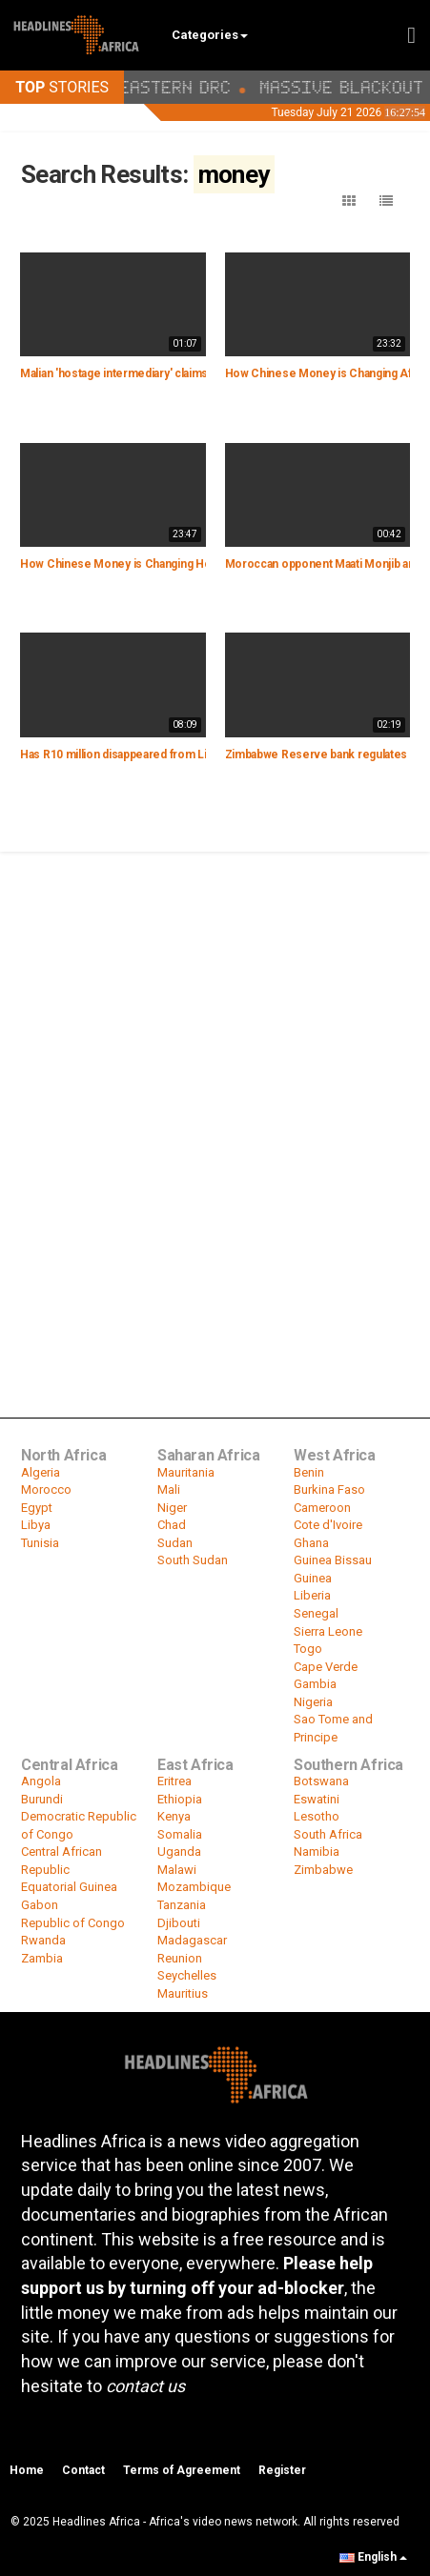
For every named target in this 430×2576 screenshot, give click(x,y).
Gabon (39, 1905)
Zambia (42, 1958)
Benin (309, 1472)
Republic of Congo (73, 1923)
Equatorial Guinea (69, 1887)
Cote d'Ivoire (328, 1525)
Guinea (313, 1578)
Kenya (174, 1816)
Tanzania (181, 1905)
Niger (172, 1507)
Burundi (42, 1799)
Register (282, 2470)
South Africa (328, 1834)
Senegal (316, 1613)
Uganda (179, 1851)
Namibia (316, 1851)
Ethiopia (179, 1799)
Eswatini (316, 1799)
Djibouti (178, 1923)
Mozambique (194, 1887)
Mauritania (186, 1472)
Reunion (179, 1958)
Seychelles (186, 1975)
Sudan (175, 1543)
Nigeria (313, 1702)
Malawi (176, 1869)
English (373, 2557)
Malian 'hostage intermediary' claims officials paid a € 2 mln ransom (192, 373)
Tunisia (40, 1543)
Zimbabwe (323, 1869)
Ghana (311, 1543)
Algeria (40, 1472)
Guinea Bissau (333, 1560)
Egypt (36, 1507)
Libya (36, 1525)
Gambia (315, 1684)
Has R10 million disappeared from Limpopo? (135, 754)
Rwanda (43, 1940)
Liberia (312, 1595)
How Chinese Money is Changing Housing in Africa (152, 564)
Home (27, 2470)
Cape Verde (326, 1667)
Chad (171, 1525)
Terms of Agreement (181, 2470)
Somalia (179, 1834)
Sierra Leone (328, 1631)
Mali (168, 1489)
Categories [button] (210, 35)
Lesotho (316, 1816)
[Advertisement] (215, 1078)
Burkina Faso (329, 1489)
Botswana (321, 1781)
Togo (308, 1648)
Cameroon (322, 1507)
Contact (83, 2470)
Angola (41, 1781)
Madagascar (192, 1940)
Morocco (46, 1489)
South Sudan (192, 1560)
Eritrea (174, 1781)
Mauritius (182, 1993)
